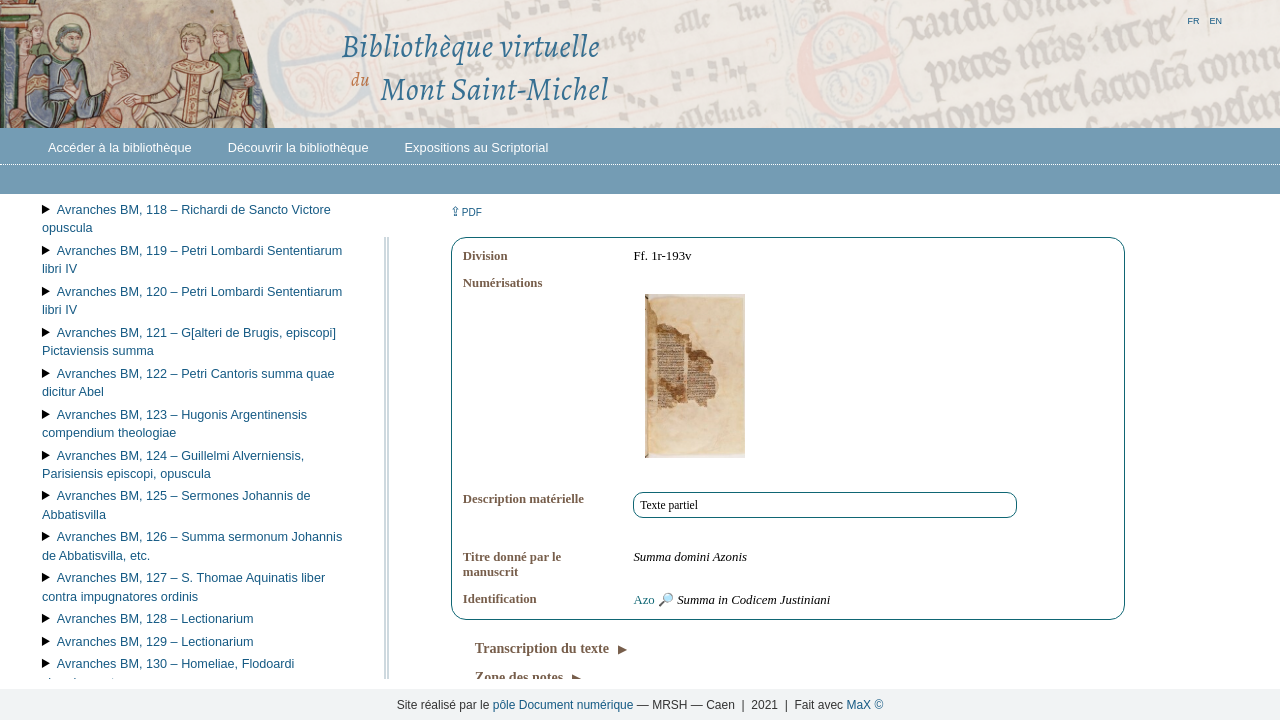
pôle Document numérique (563, 705)
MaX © (864, 705)
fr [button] (1193, 19)
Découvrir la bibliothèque (298, 147)
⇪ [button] (466, 211)
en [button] (1215, 19)
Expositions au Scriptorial (477, 147)
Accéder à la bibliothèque (120, 147)
